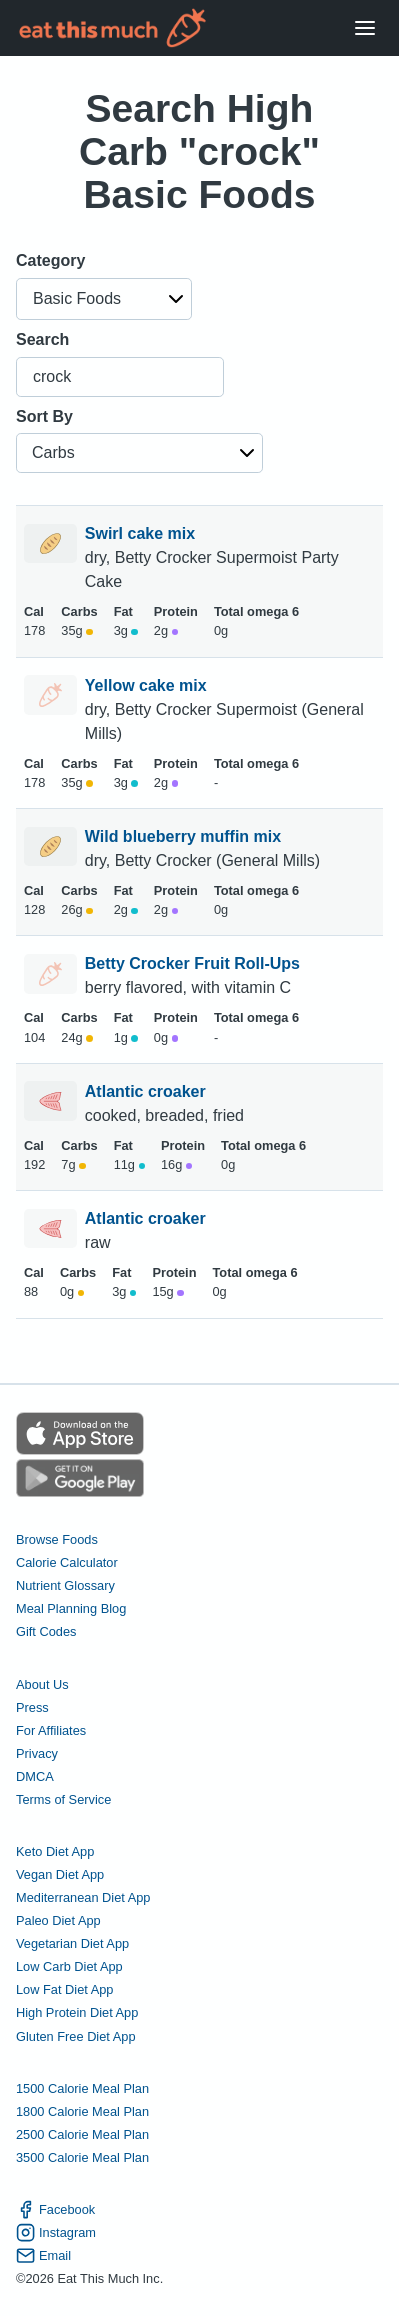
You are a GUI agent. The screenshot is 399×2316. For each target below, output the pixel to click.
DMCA (35, 1776)
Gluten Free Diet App (76, 2036)
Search (42, 339)
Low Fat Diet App (64, 1989)
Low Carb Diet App (69, 1966)
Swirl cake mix (142, 533)
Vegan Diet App (60, 1874)
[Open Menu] (365, 28)
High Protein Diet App (77, 2012)
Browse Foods (57, 1539)
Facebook (55, 2209)
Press (32, 1707)
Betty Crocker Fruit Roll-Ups (195, 963)
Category (50, 260)
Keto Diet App (55, 1851)
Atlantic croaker (147, 1091)
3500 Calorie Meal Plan (82, 2157)
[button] (104, 299)
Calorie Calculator (67, 1562)
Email (43, 2255)
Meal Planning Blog (71, 1608)
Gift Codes (46, 1631)
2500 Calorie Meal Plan (82, 2134)
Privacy (37, 1753)
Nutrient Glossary (65, 1585)
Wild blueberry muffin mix (185, 836)
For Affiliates (51, 1730)
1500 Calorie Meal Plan (82, 2088)
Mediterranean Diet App (83, 1897)
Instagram (56, 2232)
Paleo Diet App (58, 1920)
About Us (42, 1684)
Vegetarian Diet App (72, 1943)
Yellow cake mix (148, 685)
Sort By (44, 416)
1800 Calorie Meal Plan (82, 2111)
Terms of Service (63, 1799)
